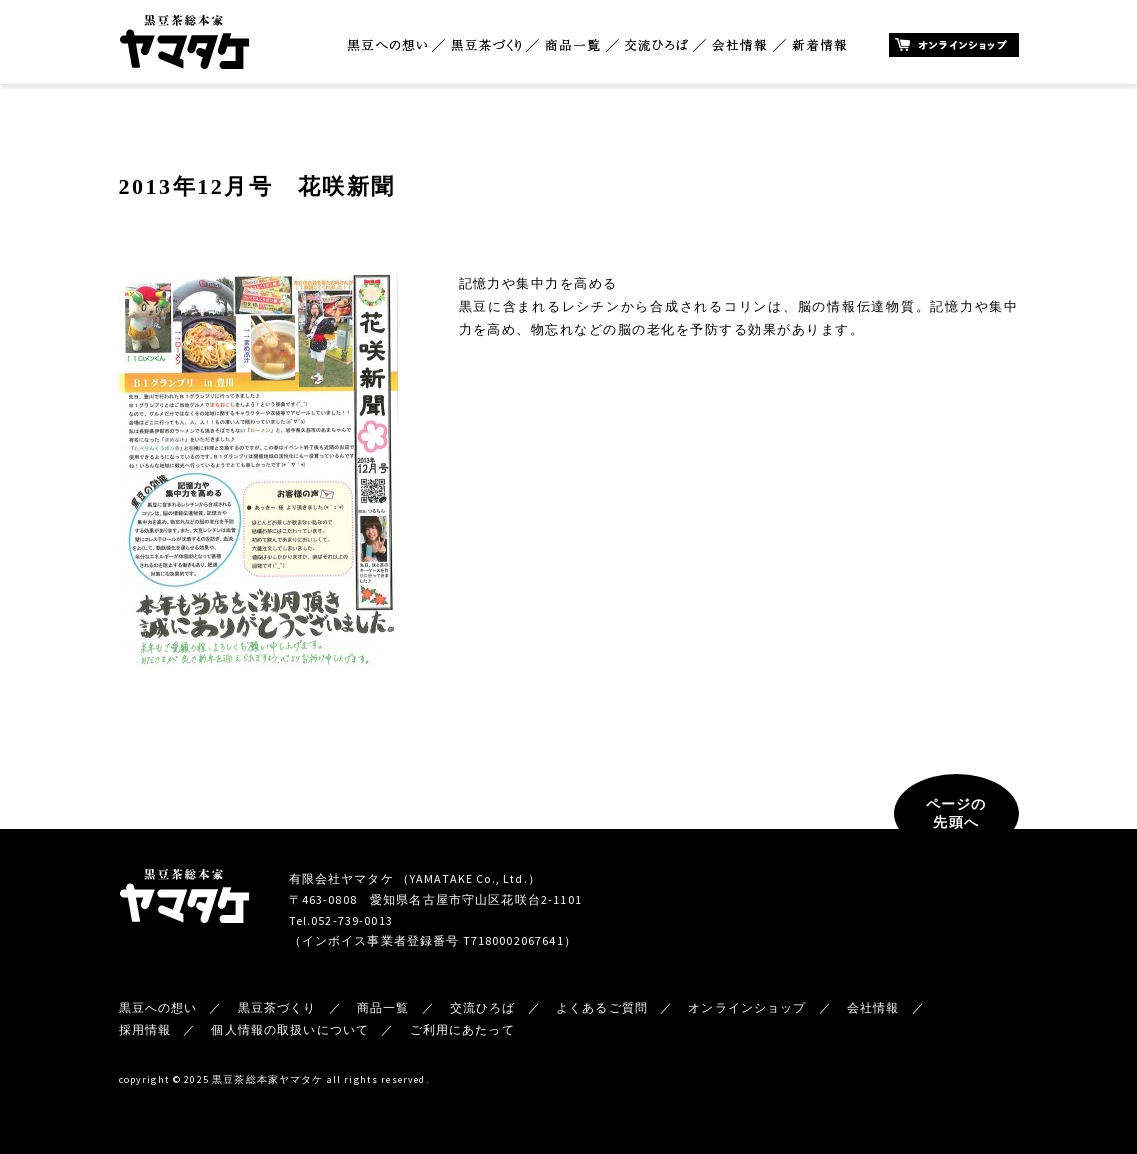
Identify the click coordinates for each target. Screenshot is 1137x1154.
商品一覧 (573, 45)
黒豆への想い (387, 45)
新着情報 (819, 45)
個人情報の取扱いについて (290, 1029)
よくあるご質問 (602, 1007)
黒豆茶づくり (486, 45)
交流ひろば (656, 45)
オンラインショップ (954, 45)
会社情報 (740, 45)
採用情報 (145, 1029)
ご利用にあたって (462, 1029)
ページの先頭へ (956, 813)
